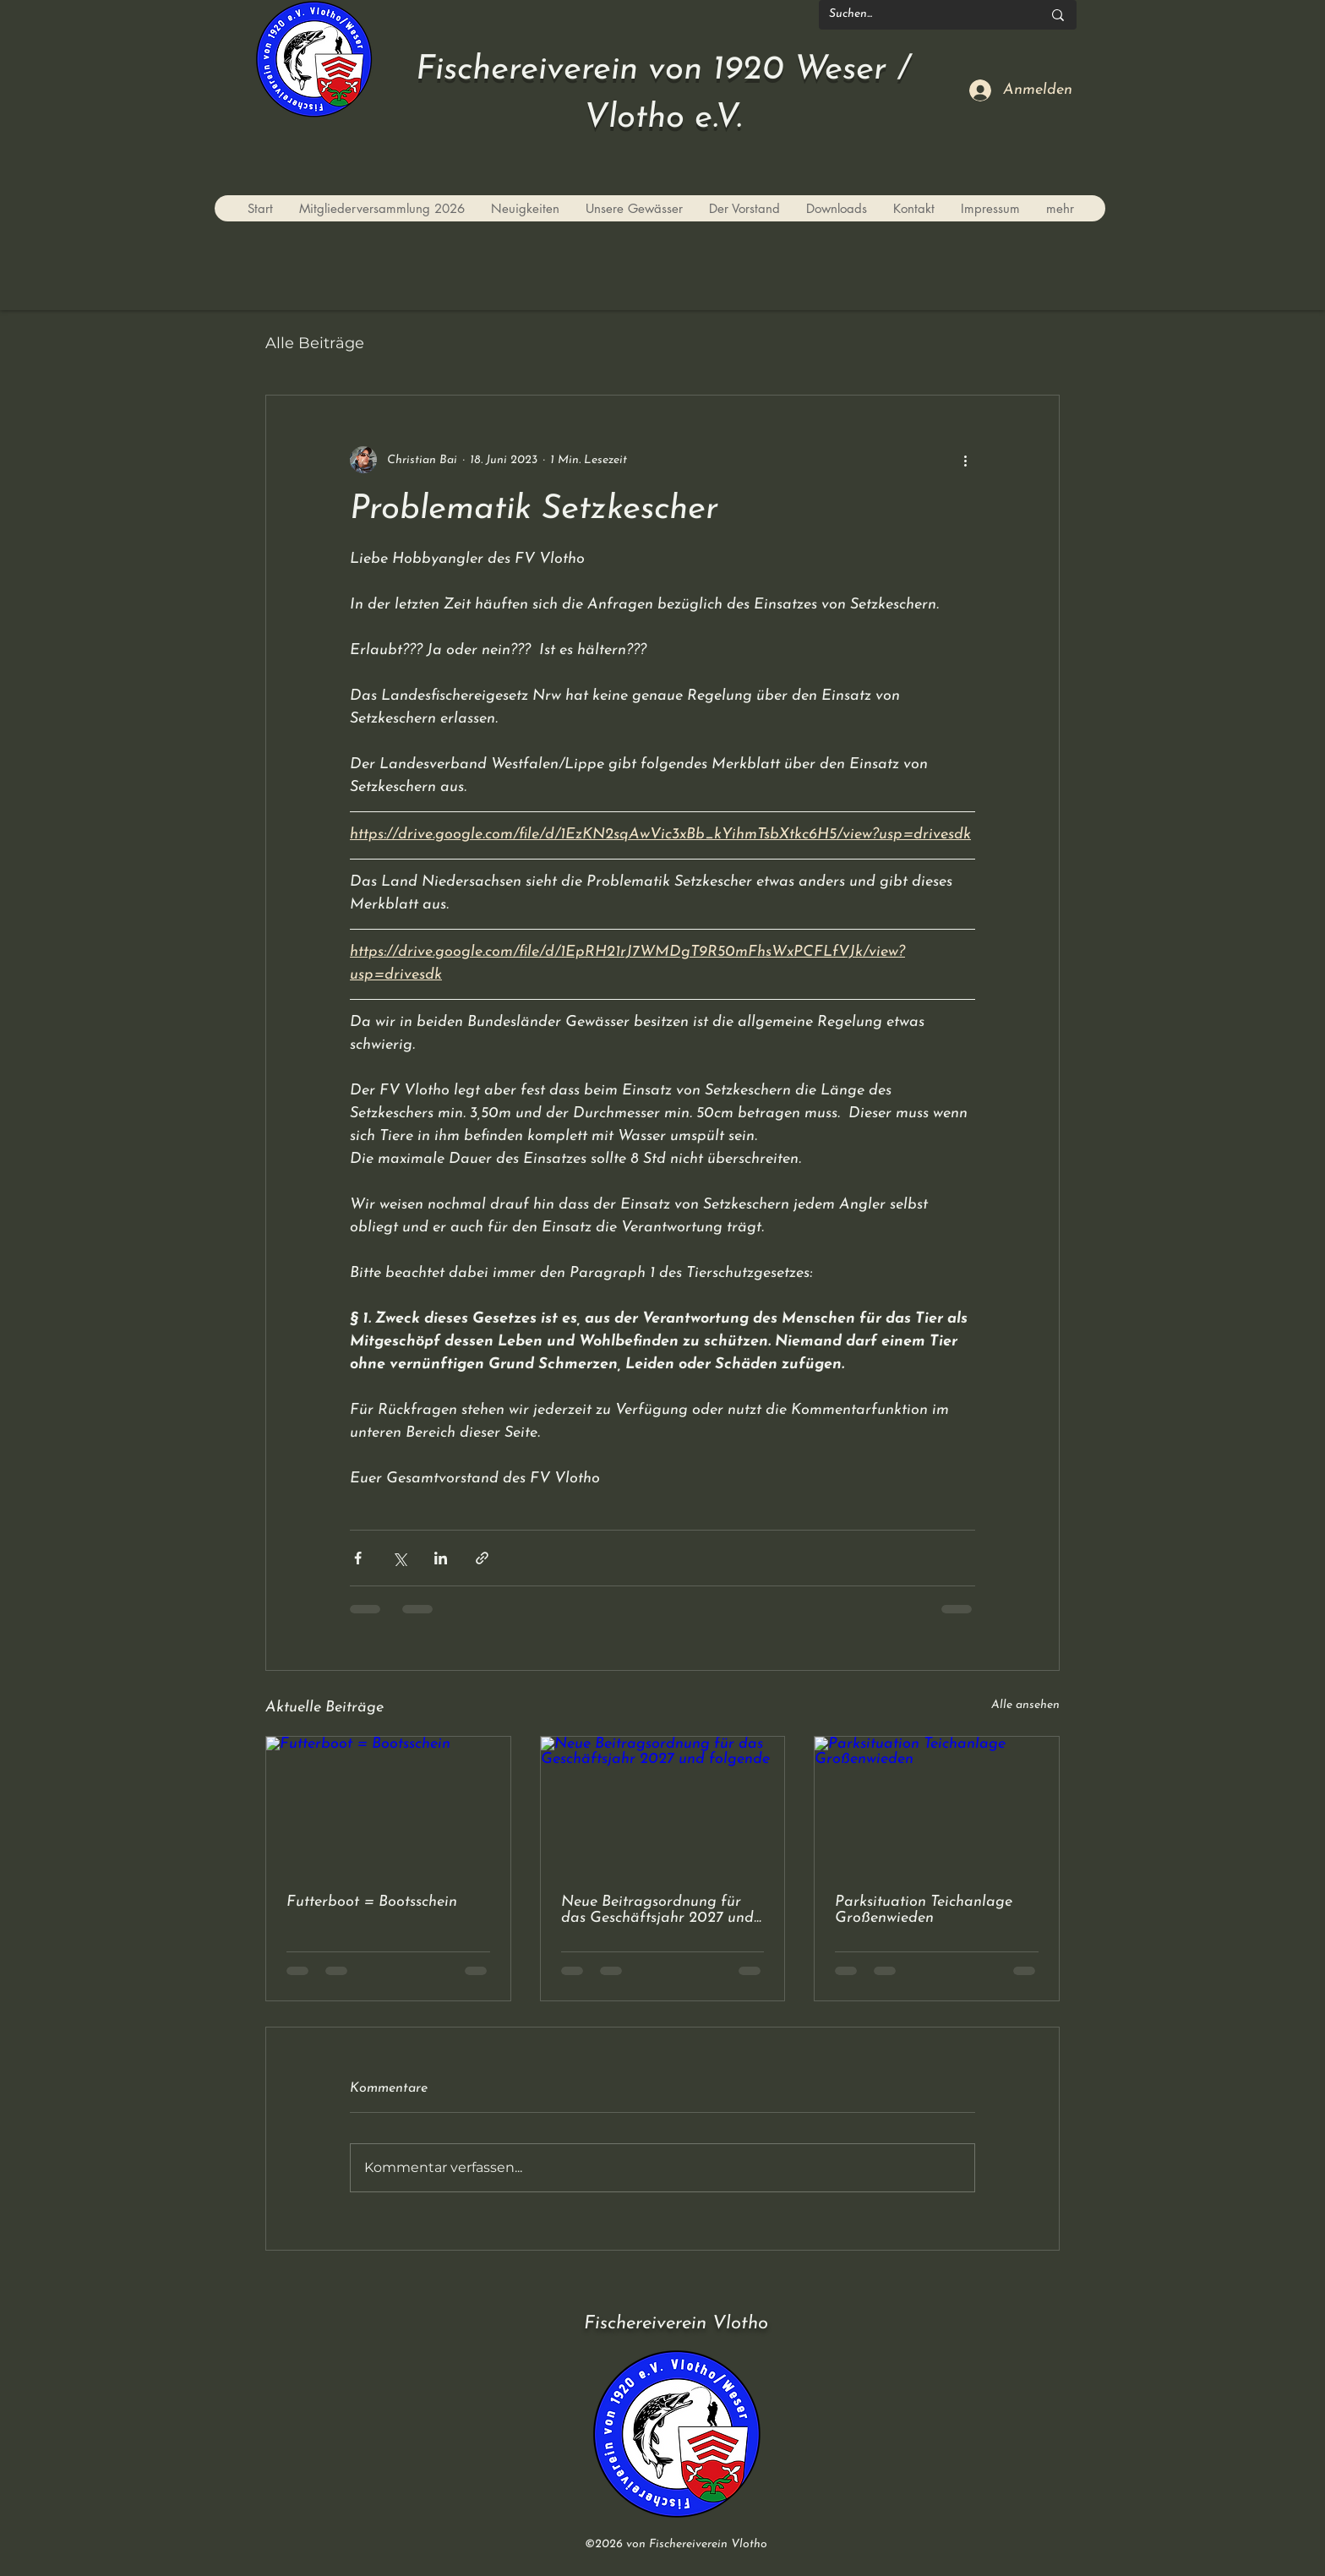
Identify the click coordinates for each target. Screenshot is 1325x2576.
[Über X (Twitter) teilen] (399, 1558)
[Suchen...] (923, 15)
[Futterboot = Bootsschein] (388, 1805)
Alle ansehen (1025, 1705)
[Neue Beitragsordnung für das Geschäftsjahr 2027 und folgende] (663, 1805)
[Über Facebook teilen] (358, 1558)
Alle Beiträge (314, 343)
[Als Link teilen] (482, 1558)
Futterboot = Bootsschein (371, 1902)
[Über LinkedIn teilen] (441, 1558)
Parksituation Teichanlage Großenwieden (923, 1910)
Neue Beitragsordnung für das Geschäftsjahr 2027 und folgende (657, 1910)
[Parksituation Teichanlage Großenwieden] (937, 1805)
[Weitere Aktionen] (965, 460)
